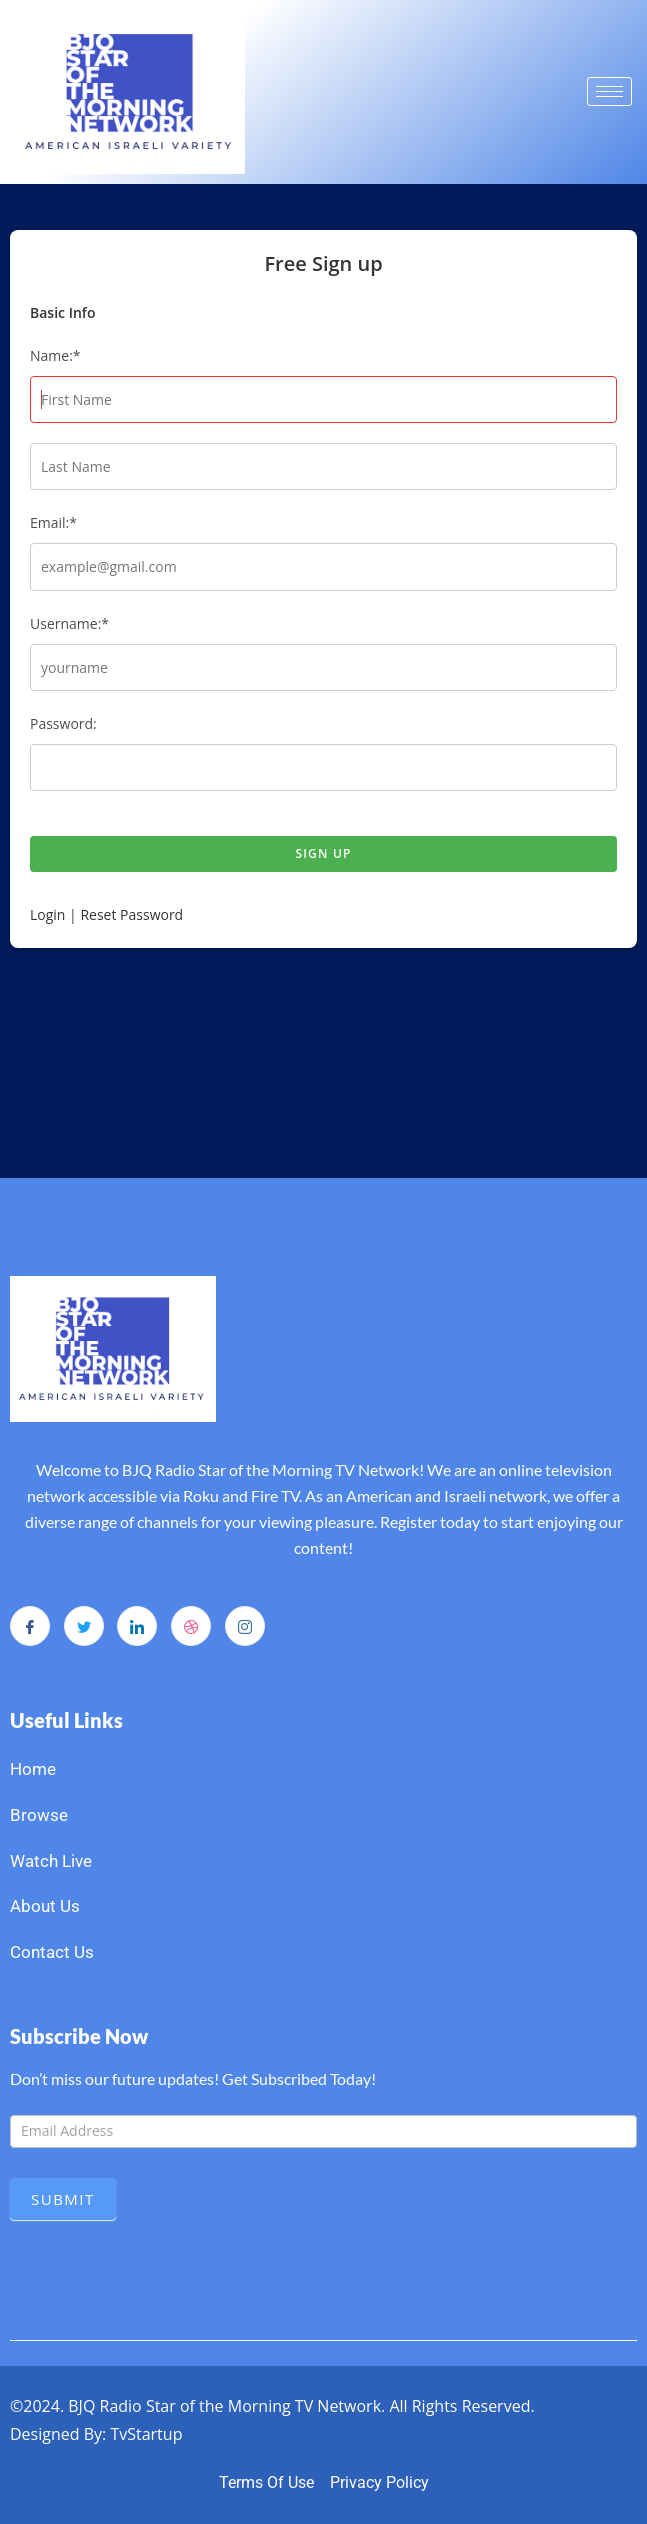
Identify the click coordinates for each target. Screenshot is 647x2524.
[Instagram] (245, 1626)
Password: (63, 723)
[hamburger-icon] (609, 91)
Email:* (53, 522)
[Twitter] (84, 1626)
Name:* (55, 355)
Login (47, 914)
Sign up (323, 853)
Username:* (69, 623)
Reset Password (131, 914)
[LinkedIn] (137, 1626)
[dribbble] (191, 1626)
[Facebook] (30, 1626)
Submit (63, 2199)
